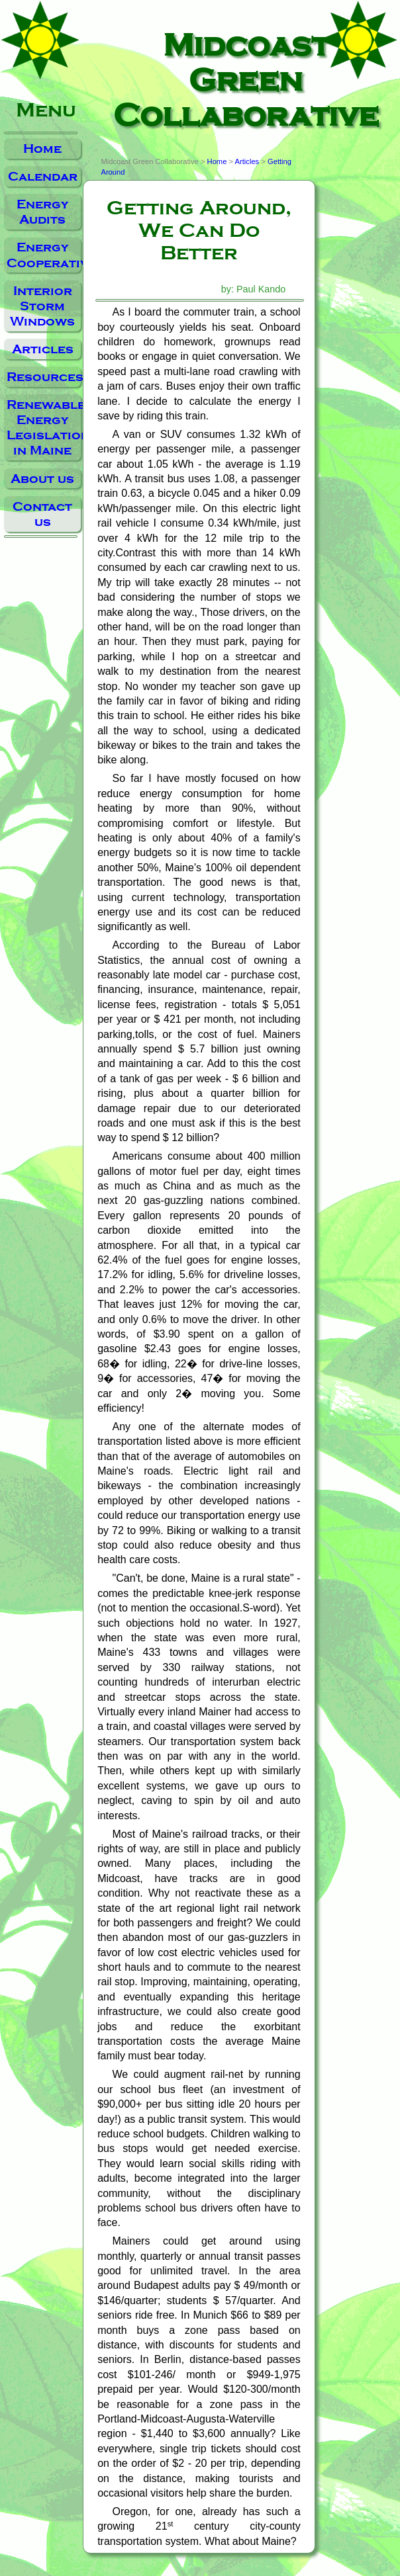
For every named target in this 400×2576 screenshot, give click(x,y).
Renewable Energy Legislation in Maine (44, 427)
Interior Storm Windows (42, 306)
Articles (43, 349)
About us (42, 479)
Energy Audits (42, 211)
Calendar (42, 176)
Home (42, 148)
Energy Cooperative (44, 254)
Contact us (42, 514)
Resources (44, 377)
